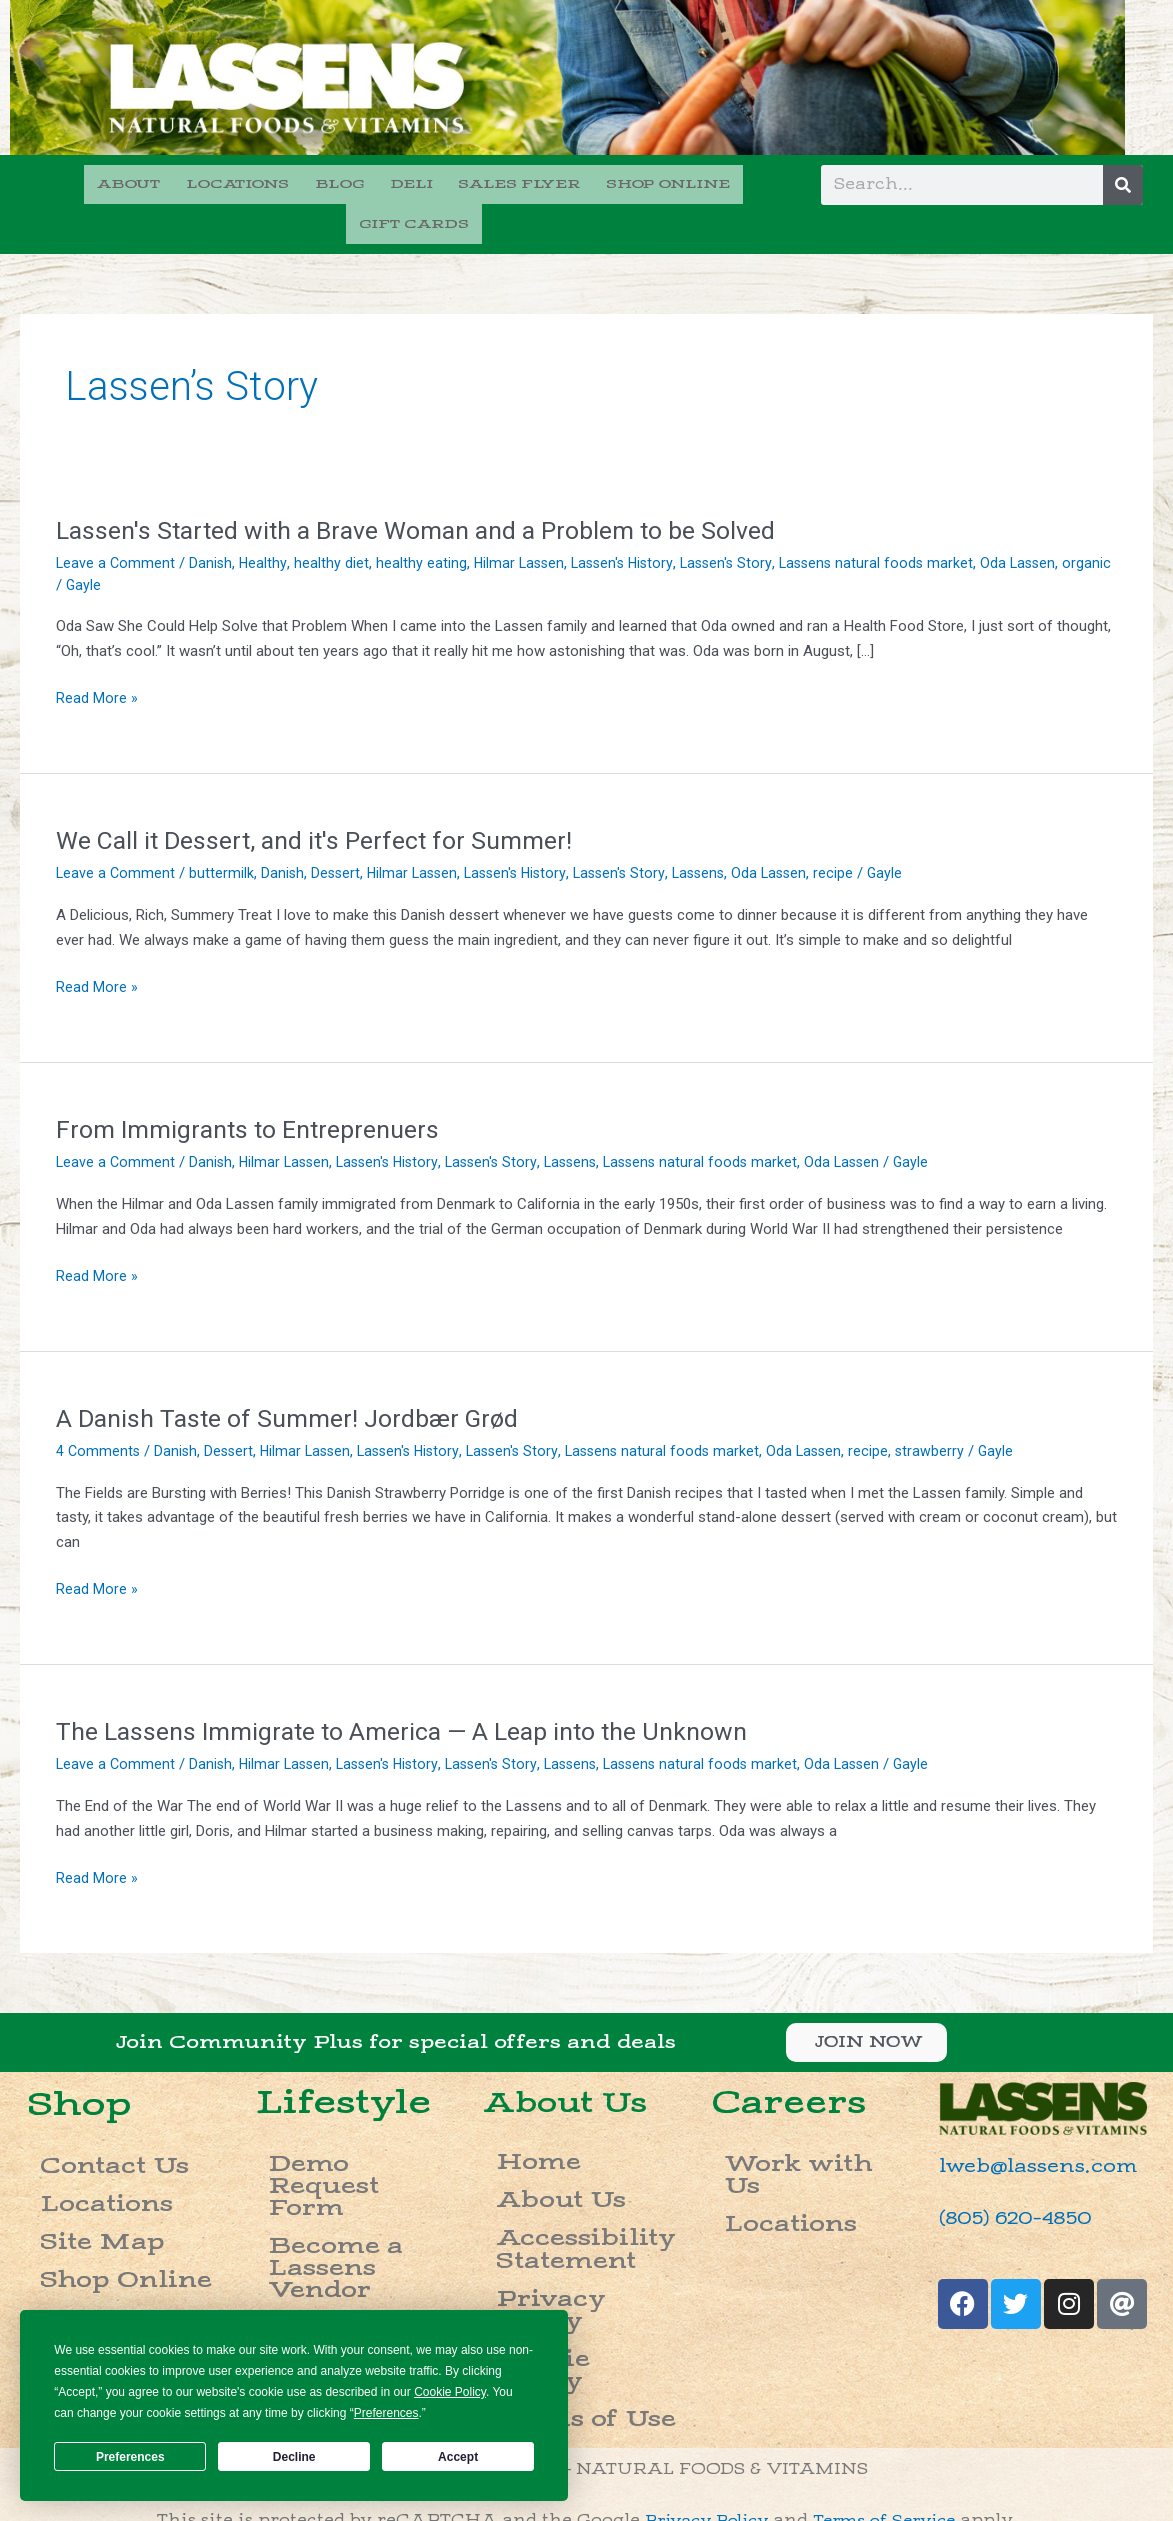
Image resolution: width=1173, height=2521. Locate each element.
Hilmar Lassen (524, 524)
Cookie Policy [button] (450, 2392)
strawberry (955, 1412)
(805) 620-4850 (1002, 2178)
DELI (343, 182)
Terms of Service (891, 2370)
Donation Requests (352, 2208)
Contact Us (86, 2120)
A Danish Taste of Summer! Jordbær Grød (294, 1379)
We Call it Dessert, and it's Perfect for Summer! (322, 802)
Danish (213, 524)
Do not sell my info (587, 2497)
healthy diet (334, 524)
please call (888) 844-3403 (872, 2421)
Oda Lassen (1039, 524)
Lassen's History (631, 524)
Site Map (74, 2170)
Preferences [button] (386, 2413)
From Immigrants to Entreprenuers (255, 1090)
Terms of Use (550, 2256)
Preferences (130, 2457)
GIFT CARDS (726, 182)
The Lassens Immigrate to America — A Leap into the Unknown (415, 1692)
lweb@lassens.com (1021, 2127)
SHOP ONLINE (589, 182)
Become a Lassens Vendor (347, 2151)
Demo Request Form (358, 2118)
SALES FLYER (446, 182)
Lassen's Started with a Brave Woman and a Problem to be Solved (430, 491)
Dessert (339, 835)
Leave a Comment (116, 524)
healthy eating (424, 524)
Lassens (717, 835)
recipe (857, 835)
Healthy (266, 524)
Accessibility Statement (552, 2174)
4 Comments (99, 1412)
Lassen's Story (739, 524)
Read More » (97, 660)
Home (516, 2116)
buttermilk (223, 835)
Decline (294, 2457)
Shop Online (91, 2195)
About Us (578, 2063)
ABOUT (78, 182)
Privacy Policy (558, 2206)
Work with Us (783, 2118)
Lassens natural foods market (893, 524)
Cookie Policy (554, 2231)
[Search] (1123, 185)
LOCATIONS (181, 182)
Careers (296, 2183)
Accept (458, 2457)
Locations (80, 2145)
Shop (82, 2064)
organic (80, 546)
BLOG (277, 182)
